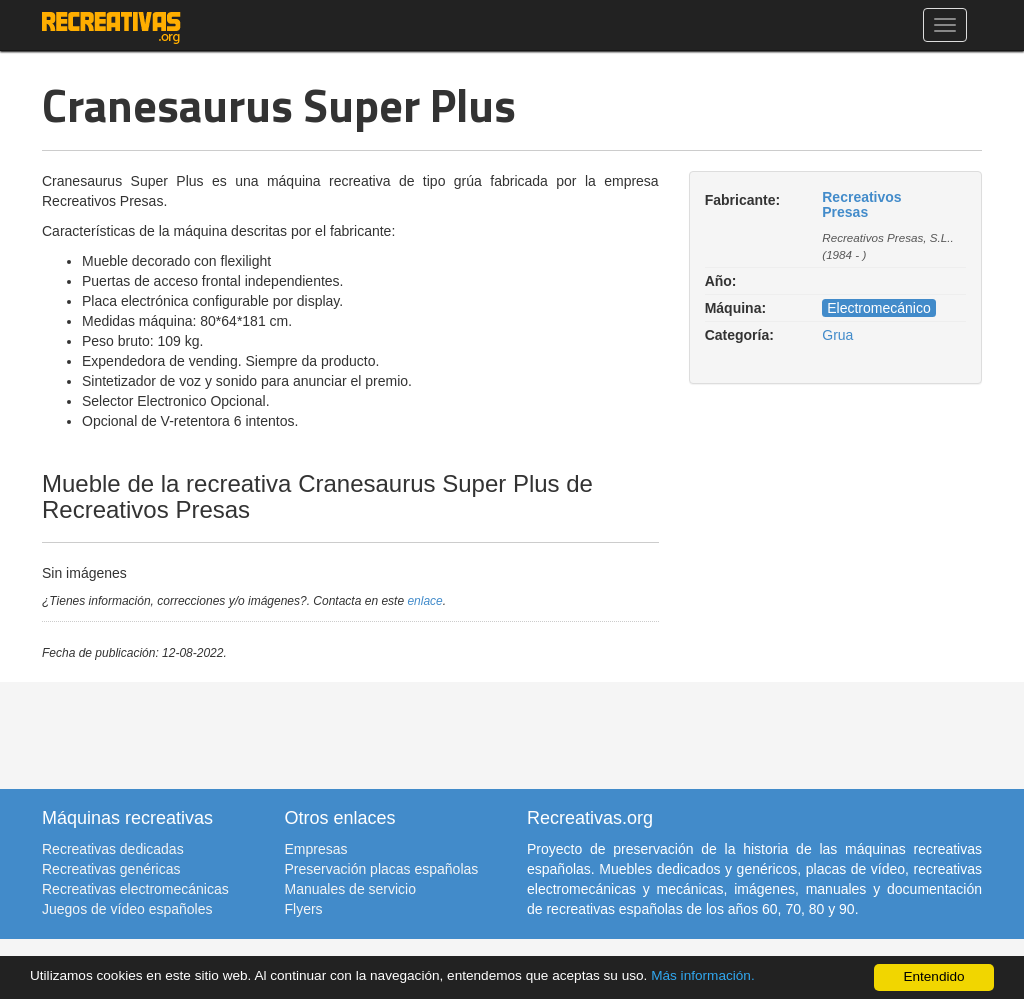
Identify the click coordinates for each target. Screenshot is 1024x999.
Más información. (703, 975)
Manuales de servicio (351, 889)
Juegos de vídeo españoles (127, 909)
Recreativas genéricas (111, 869)
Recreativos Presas (861, 204)
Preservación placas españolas (382, 869)
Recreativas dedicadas (113, 849)
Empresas (316, 849)
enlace (424, 601)
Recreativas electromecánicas (135, 889)
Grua (837, 335)
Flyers (304, 909)
